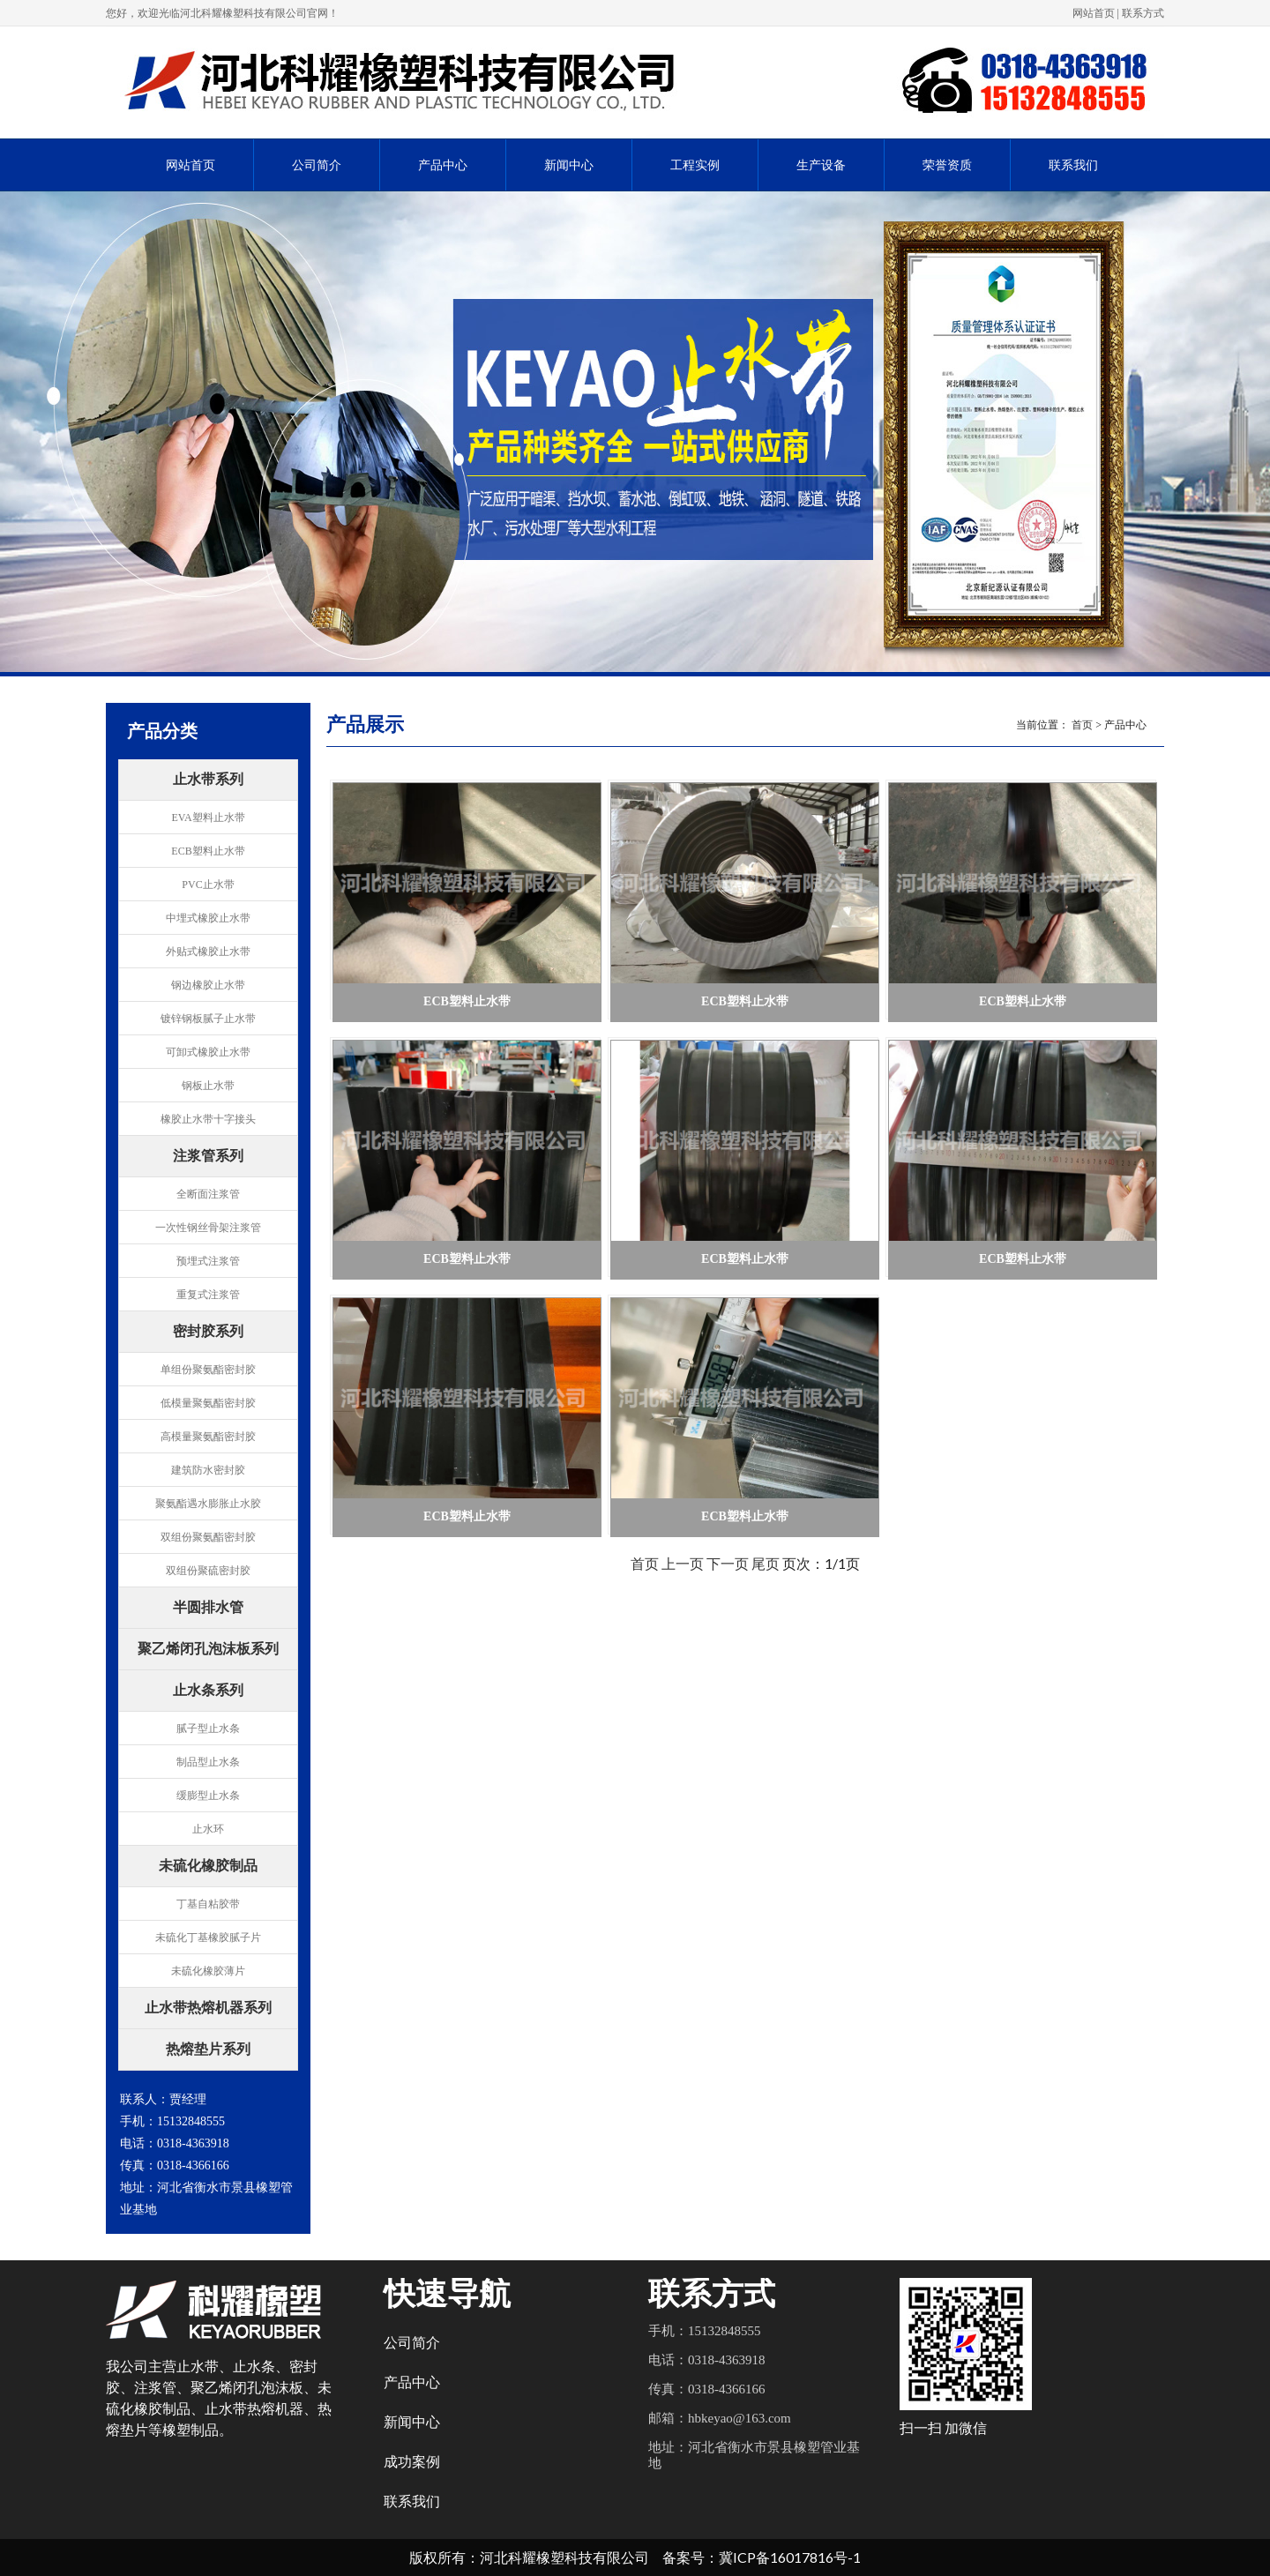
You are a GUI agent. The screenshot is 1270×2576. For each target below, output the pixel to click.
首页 (1082, 725)
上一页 (682, 1563)
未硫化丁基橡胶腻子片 (208, 1937)
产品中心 (442, 165)
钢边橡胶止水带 (208, 985)
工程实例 (695, 165)
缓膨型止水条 (208, 1795)
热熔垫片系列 (208, 2050)
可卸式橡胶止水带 (208, 1052)
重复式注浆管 (208, 1294)
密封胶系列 (208, 1332)
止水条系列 (208, 1691)
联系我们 (1073, 165)
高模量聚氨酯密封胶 (208, 1436)
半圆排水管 (208, 1609)
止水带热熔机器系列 (208, 2009)
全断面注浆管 (208, 1194)
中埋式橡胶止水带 (208, 918)
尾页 (765, 1563)
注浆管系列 (208, 1157)
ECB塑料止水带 (207, 851)
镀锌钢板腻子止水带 (208, 1018)
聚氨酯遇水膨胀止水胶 (208, 1503)
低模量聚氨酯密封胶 (208, 1403)
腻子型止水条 (208, 1728)
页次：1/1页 (821, 1563)
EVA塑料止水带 (207, 817)
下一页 (727, 1563)
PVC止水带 (208, 884)
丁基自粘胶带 (208, 1904)
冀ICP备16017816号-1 (790, 2557)
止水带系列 (208, 780)
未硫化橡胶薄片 (208, 1971)
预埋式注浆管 (208, 1261)
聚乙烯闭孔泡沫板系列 (208, 1650)
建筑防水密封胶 (208, 1470)
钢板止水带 (208, 1085)
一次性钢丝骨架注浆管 (208, 1227)
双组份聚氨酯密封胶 (208, 1537)
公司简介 (316, 165)
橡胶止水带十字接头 (208, 1119)
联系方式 (1143, 13)
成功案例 (412, 2461)
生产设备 (821, 165)
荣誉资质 (947, 165)
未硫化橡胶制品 (208, 1867)
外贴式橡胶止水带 (208, 951)
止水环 (208, 1829)
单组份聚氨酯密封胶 (208, 1369)
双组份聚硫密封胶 (208, 1570)
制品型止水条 (208, 1762)
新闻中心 (569, 165)
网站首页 (1093, 13)
